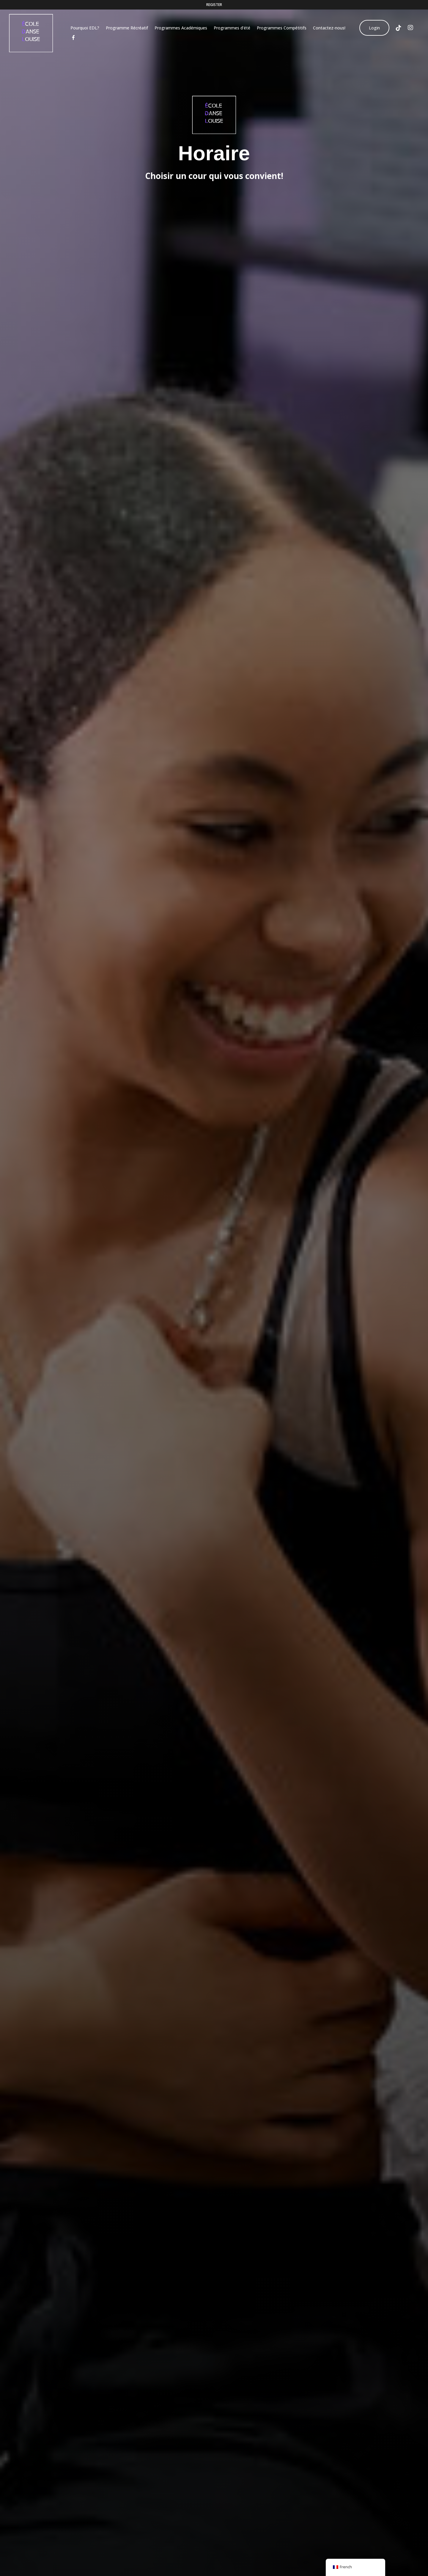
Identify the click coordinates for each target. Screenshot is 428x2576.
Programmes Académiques (181, 28)
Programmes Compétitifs (282, 28)
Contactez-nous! (330, 28)
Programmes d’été (233, 28)
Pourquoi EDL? (85, 28)
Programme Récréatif (128, 28)
